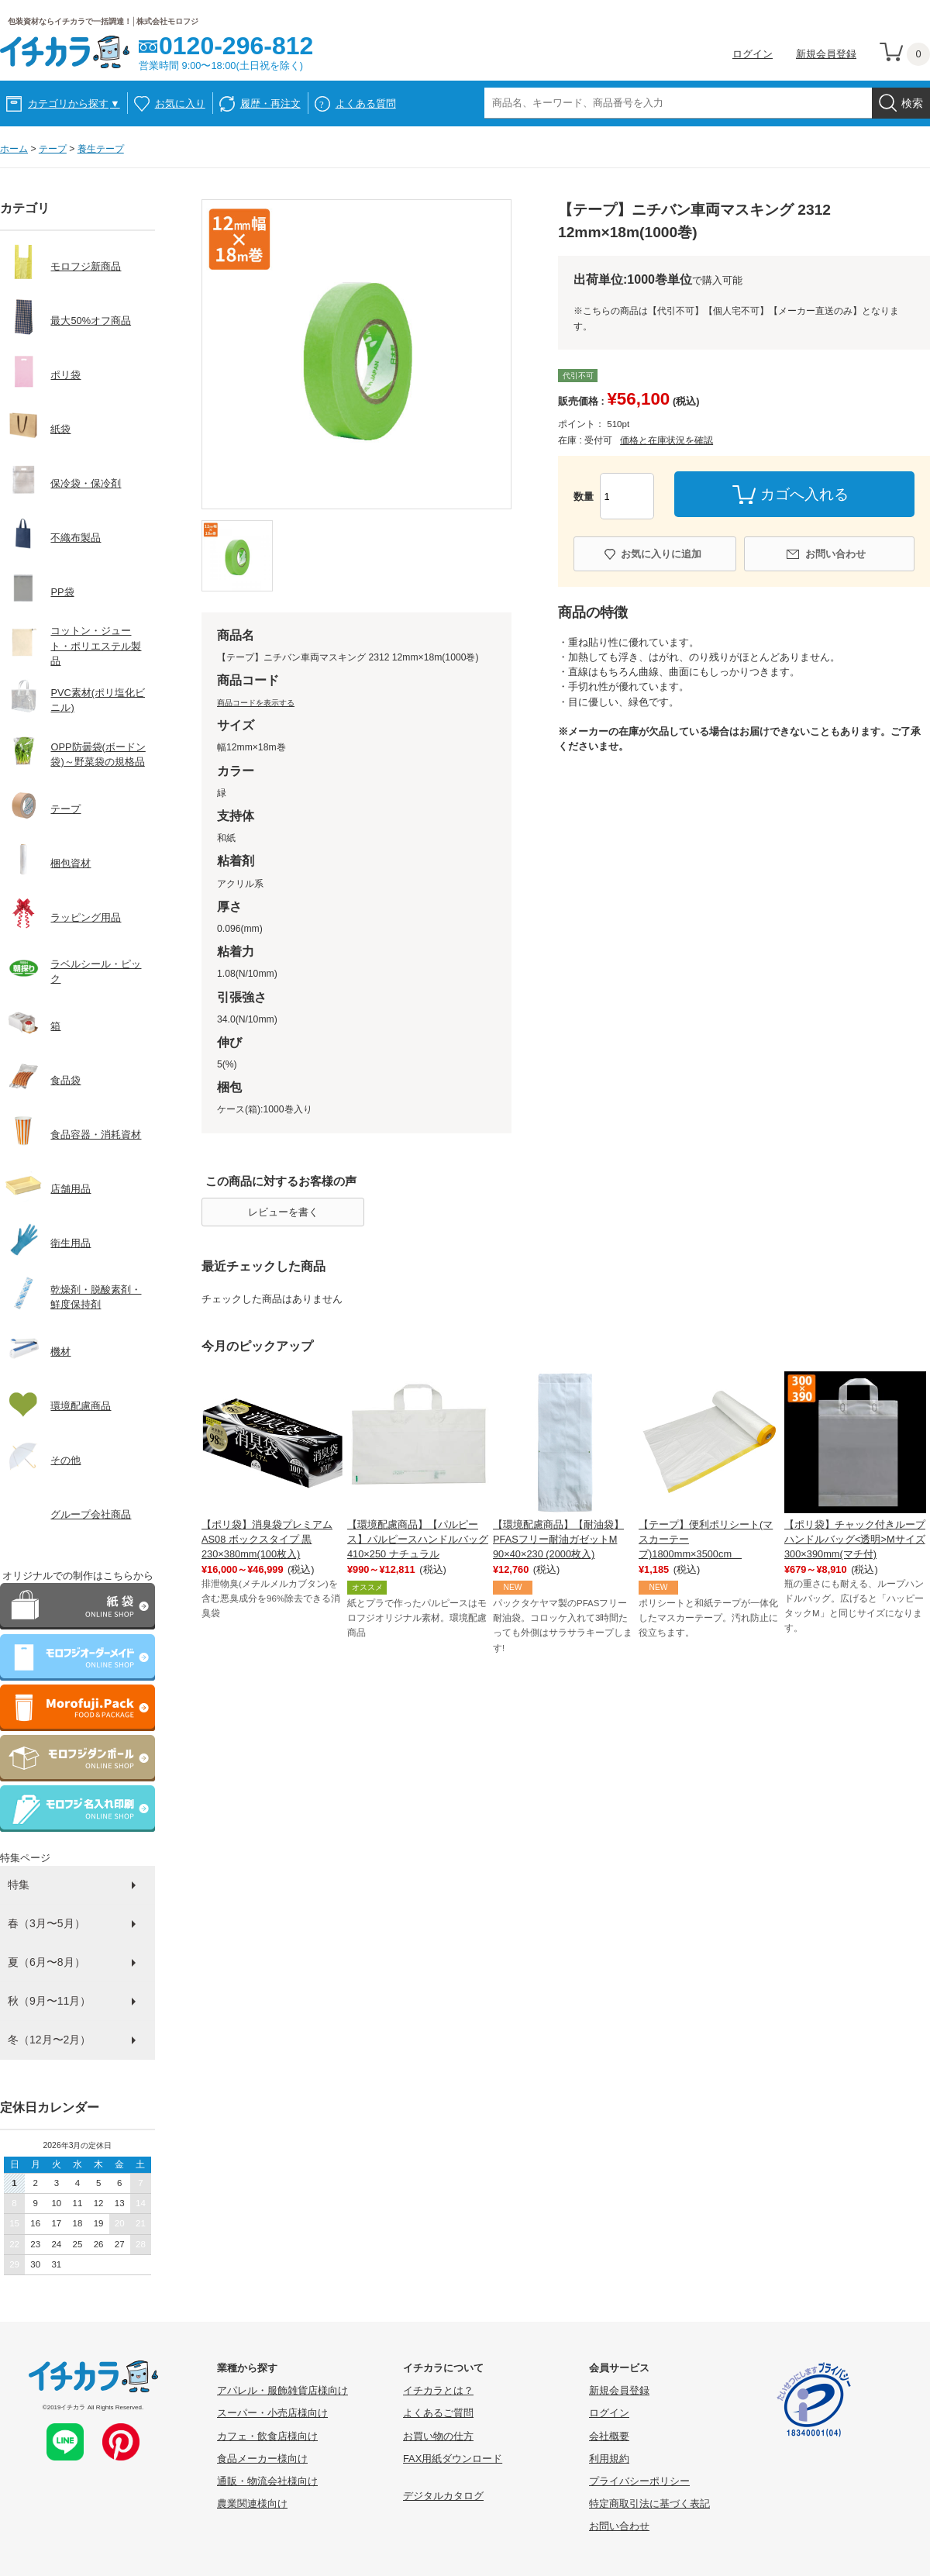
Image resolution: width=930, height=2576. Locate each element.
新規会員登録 (826, 54)
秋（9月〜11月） (49, 2001)
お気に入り (180, 103)
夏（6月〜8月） (46, 1962)
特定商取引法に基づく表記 (649, 2503)
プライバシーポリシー (639, 2481)
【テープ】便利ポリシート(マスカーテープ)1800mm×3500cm (706, 1539)
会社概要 (609, 2436)
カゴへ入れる (804, 494)
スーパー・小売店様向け (272, 2413)
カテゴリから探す (74, 103)
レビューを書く (283, 1212)
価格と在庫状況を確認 (666, 440)
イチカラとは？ (438, 2390)
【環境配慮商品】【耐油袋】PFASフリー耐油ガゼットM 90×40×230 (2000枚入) (558, 1539)
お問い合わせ (835, 554)
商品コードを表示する (255, 702)
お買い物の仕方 (438, 2436)
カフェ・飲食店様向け (267, 2436)
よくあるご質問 (438, 2413)
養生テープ (101, 148)
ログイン (752, 54)
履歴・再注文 (270, 103)
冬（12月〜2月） (49, 2039)
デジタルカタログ (443, 2496)
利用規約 (609, 2458)
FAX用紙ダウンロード (452, 2458)
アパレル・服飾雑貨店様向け (282, 2390)
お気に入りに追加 (661, 554)
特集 (18, 1884)
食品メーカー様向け (262, 2458)
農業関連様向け (252, 2503)
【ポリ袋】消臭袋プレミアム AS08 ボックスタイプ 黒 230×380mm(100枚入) (267, 1539)
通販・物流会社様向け (267, 2481)
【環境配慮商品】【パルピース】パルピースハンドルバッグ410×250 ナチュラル (417, 1539)
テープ (53, 148)
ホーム (14, 148)
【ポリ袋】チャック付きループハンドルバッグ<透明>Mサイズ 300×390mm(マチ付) (854, 1539)
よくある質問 (366, 103)
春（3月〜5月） (46, 1923)
